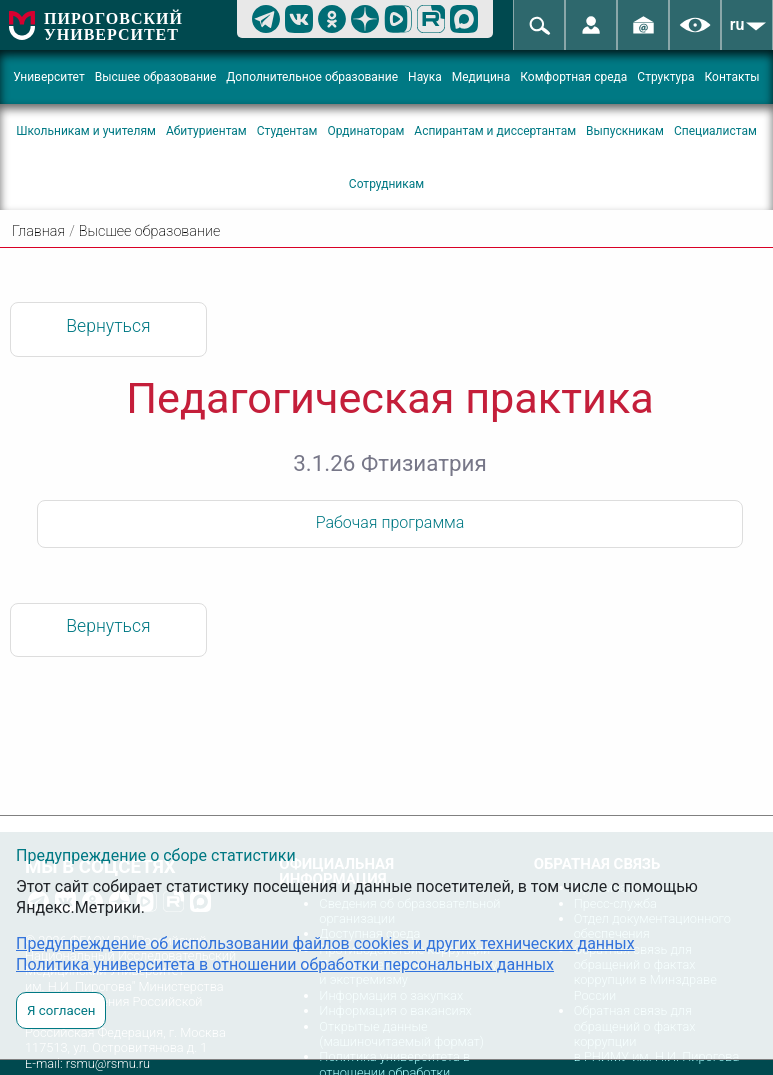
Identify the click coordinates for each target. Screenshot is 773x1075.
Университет (48, 77)
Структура (665, 77)
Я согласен (61, 1010)
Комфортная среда (573, 77)
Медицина (481, 77)
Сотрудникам (386, 184)
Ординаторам (365, 131)
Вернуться (108, 326)
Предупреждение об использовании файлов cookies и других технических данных (325, 943)
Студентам (287, 131)
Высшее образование (156, 77)
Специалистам (715, 131)
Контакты (732, 77)
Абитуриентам (206, 131)
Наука (425, 77)
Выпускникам (625, 131)
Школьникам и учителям (86, 131)
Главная (38, 231)
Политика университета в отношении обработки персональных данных (285, 964)
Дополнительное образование (312, 77)
